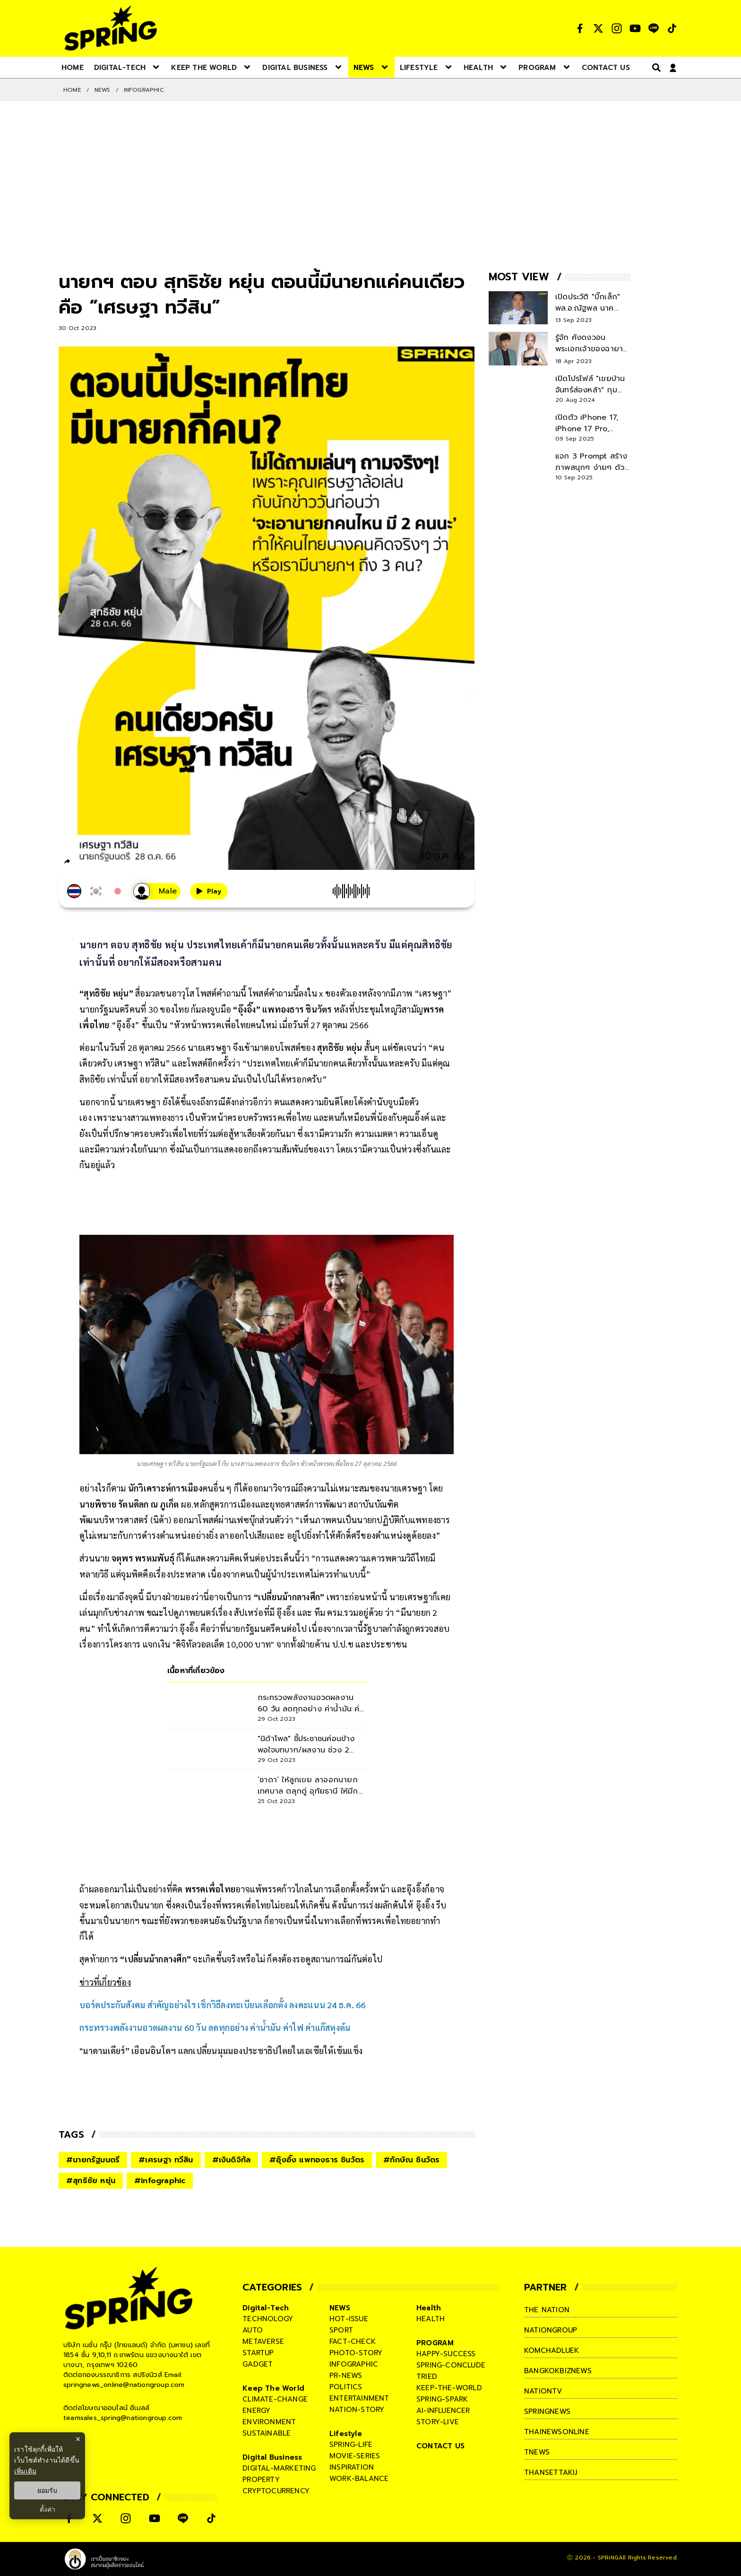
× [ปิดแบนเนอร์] (78, 2439)
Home (72, 90)
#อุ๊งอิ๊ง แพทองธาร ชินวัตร (316, 2160)
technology (267, 2319)
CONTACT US (440, 2446)
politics (345, 2387)
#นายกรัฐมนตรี (93, 2160)
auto (252, 2330)
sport (341, 2330)
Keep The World (273, 2388)
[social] (580, 28)
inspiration (351, 2467)
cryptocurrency (276, 2491)
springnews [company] (547, 2411)
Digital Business (272, 2457)
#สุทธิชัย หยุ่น (90, 2180)
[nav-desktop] (72, 67)
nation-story (356, 2409)
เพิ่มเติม (25, 2471)
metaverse (263, 2341)
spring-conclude (450, 2365)
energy (256, 2410)
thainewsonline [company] (556, 2432)
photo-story (355, 2353)
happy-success (446, 2354)
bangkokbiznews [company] (558, 2371)
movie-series (354, 2456)
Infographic (144, 90)
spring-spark (442, 2399)
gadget (257, 2364)
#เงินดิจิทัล (231, 2160)
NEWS (103, 90)
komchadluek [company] (551, 2350)
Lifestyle (345, 2434)
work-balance (358, 2478)
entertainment (359, 2398)
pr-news (345, 2375)
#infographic (159, 2180)
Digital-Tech (265, 2308)
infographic (353, 2364)
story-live (437, 2422)
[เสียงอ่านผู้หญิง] (157, 891)
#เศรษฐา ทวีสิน (165, 2160)
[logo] (110, 28)
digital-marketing (279, 2468)
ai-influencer (443, 2410)
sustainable (266, 2433)
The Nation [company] (546, 2310)
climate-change (275, 2399)
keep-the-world (449, 2388)
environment (269, 2422)
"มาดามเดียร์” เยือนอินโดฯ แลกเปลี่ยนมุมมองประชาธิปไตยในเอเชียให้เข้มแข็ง (220, 2050)
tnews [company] (537, 2452)
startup (258, 2353)
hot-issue (348, 2319)
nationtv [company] (543, 2391)
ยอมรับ (47, 2490)
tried (426, 2376)
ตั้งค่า (47, 2509)
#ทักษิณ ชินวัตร (411, 2160)
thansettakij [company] (550, 2472)
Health (428, 2308)
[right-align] (654, 67)
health (430, 2319)
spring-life (350, 2444)
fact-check (352, 2341)
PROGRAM (435, 2343)
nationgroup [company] (550, 2330)
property (261, 2479)
